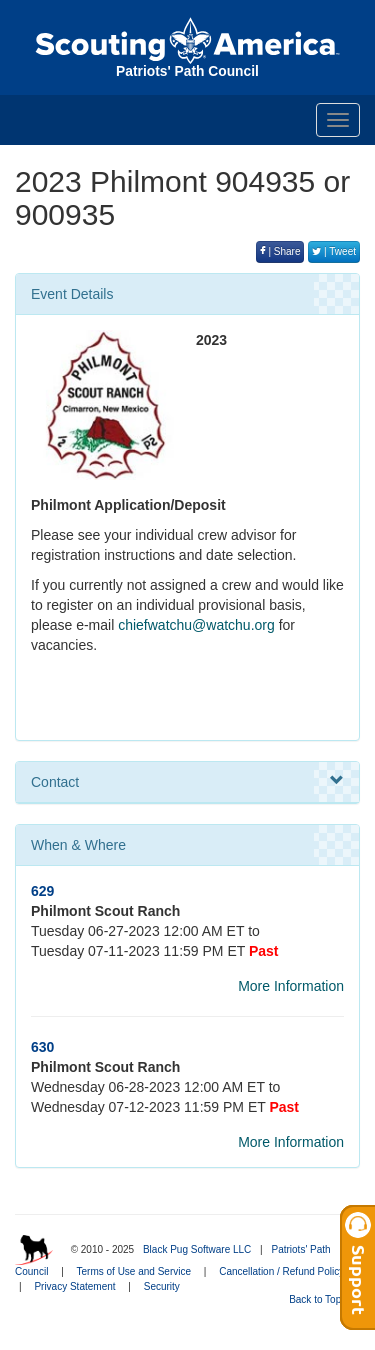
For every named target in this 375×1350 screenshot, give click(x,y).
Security (162, 1286)
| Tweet (334, 251)
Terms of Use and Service (134, 1271)
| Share (280, 251)
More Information (291, 986)
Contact (187, 781)
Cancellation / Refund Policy (281, 1271)
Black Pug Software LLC (197, 1249)
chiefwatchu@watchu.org (196, 625)
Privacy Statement (74, 1286)
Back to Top (321, 1299)
